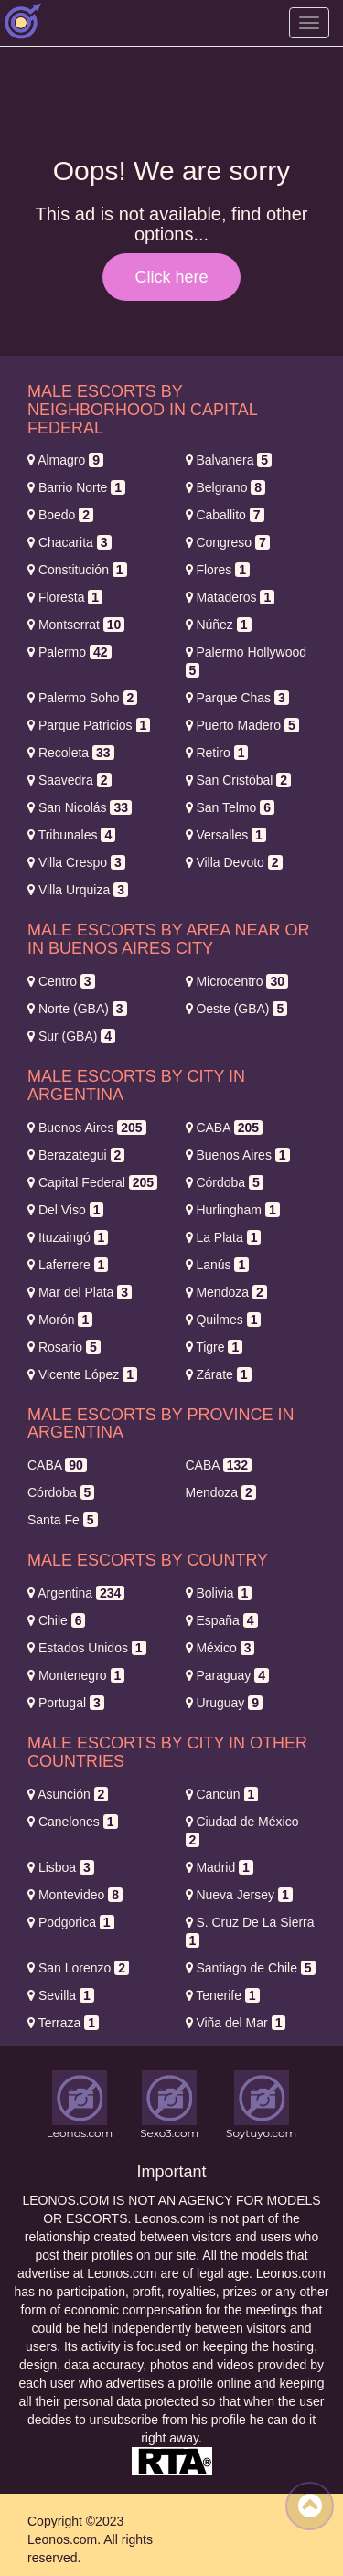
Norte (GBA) (77, 1008)
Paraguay (228, 1675)
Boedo (60, 515)
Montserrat (75, 624)
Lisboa (60, 1867)
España (222, 1620)
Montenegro (75, 1675)
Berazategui (75, 1155)
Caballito (225, 515)
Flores (218, 569)
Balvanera (229, 460)
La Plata (224, 1237)
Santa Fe (62, 1519)
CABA (224, 1127)
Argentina (75, 1593)
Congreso (228, 542)
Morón (59, 1319)
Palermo (69, 652)
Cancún (222, 1794)
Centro (61, 981)
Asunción (67, 1794)
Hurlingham (233, 1209)
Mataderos (230, 597)
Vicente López (82, 1374)
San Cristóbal (239, 780)
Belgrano (226, 487)
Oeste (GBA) (237, 1008)
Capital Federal (92, 1182)
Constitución (77, 569)
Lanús (218, 1264)
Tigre (214, 1347)
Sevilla (60, 1995)
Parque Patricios (88, 725)
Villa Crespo (76, 862)
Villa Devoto (234, 862)
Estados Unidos (86, 1648)
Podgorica (70, 1922)
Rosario (64, 1347)
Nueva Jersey (239, 1894)
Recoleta (70, 752)
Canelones (72, 1821)
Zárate (219, 1374)
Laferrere (67, 1264)
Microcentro (237, 981)
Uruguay (224, 1702)
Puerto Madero (242, 725)
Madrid (219, 1867)
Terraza (63, 2022)
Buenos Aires (86, 1127)
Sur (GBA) (71, 1036)
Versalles (226, 835)
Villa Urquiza (77, 889)
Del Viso (65, 1209)
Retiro (217, 752)
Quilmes (224, 1319)
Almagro (65, 460)
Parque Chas (237, 697)
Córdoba (224, 1182)
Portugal (65, 1702)
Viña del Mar (236, 2022)
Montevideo (75, 1894)
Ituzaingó (67, 1237)
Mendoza (226, 1292)
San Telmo (230, 807)
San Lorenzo (78, 1968)
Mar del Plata (79, 1292)
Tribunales (71, 835)
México (220, 1648)
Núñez (219, 624)
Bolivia (219, 1593)
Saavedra (69, 780)
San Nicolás (79, 807)
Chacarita (69, 542)
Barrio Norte (76, 487)
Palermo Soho (82, 697)
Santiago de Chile (251, 1968)
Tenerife (223, 1995)
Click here (171, 277)
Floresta (64, 597)
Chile (56, 1620)
